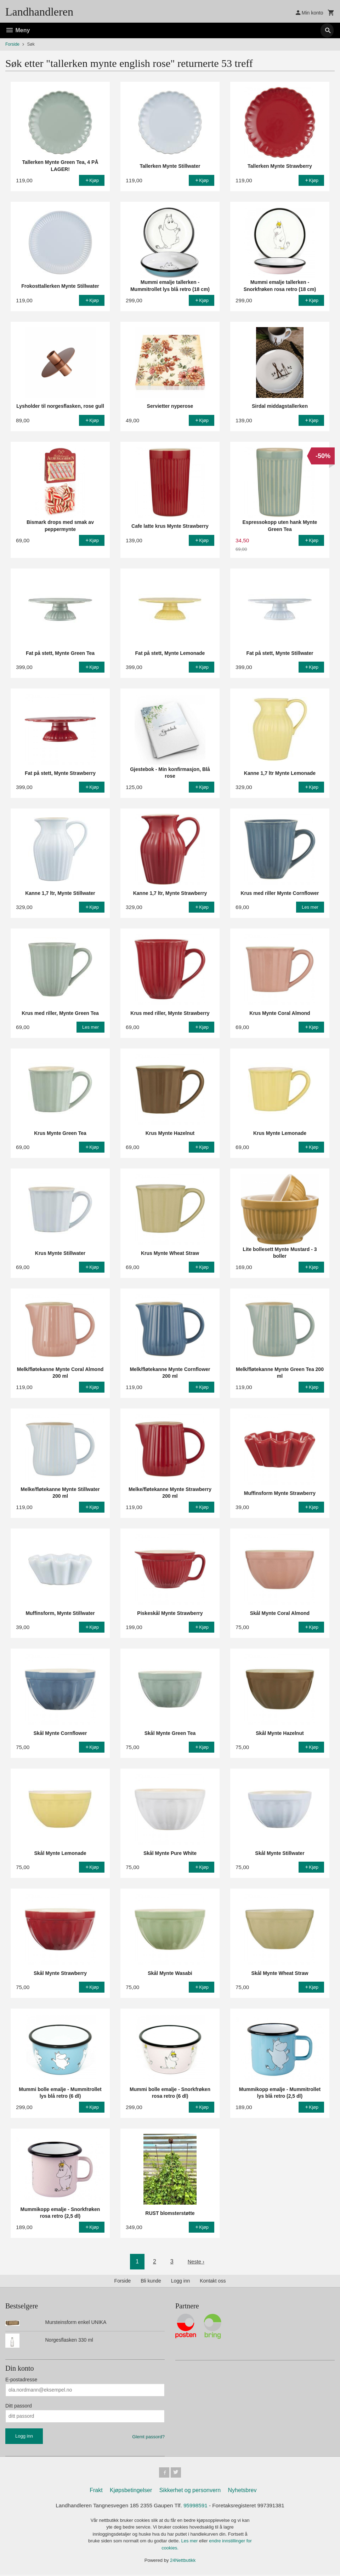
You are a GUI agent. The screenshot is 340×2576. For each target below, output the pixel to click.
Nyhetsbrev (242, 2491)
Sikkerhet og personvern (190, 2491)
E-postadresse (21, 2379)
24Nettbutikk (183, 2562)
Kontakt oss (213, 2281)
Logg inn (180, 2281)
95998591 (196, 2507)
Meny (17, 30)
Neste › (196, 2261)
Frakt (96, 2491)
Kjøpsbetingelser (131, 2491)
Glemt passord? (148, 2436)
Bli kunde (151, 2281)
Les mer (190, 2542)
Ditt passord (18, 2406)
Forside (12, 44)
